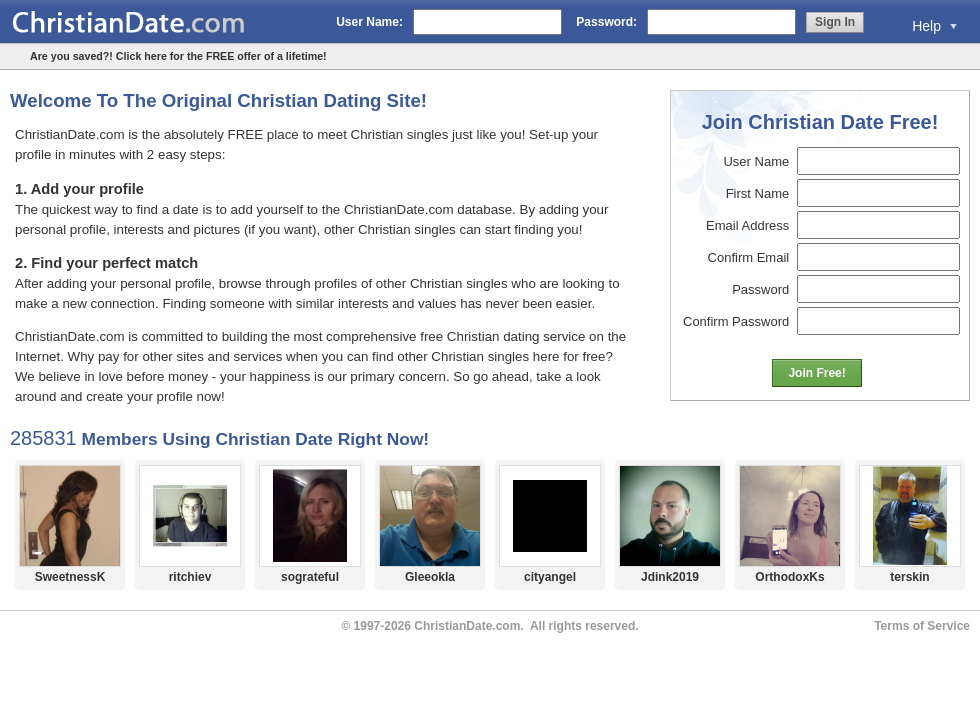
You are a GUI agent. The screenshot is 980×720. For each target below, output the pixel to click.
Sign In (835, 22)
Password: (606, 22)
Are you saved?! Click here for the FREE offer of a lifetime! (178, 56)
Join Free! (816, 373)
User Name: (369, 22)
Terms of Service (922, 626)
